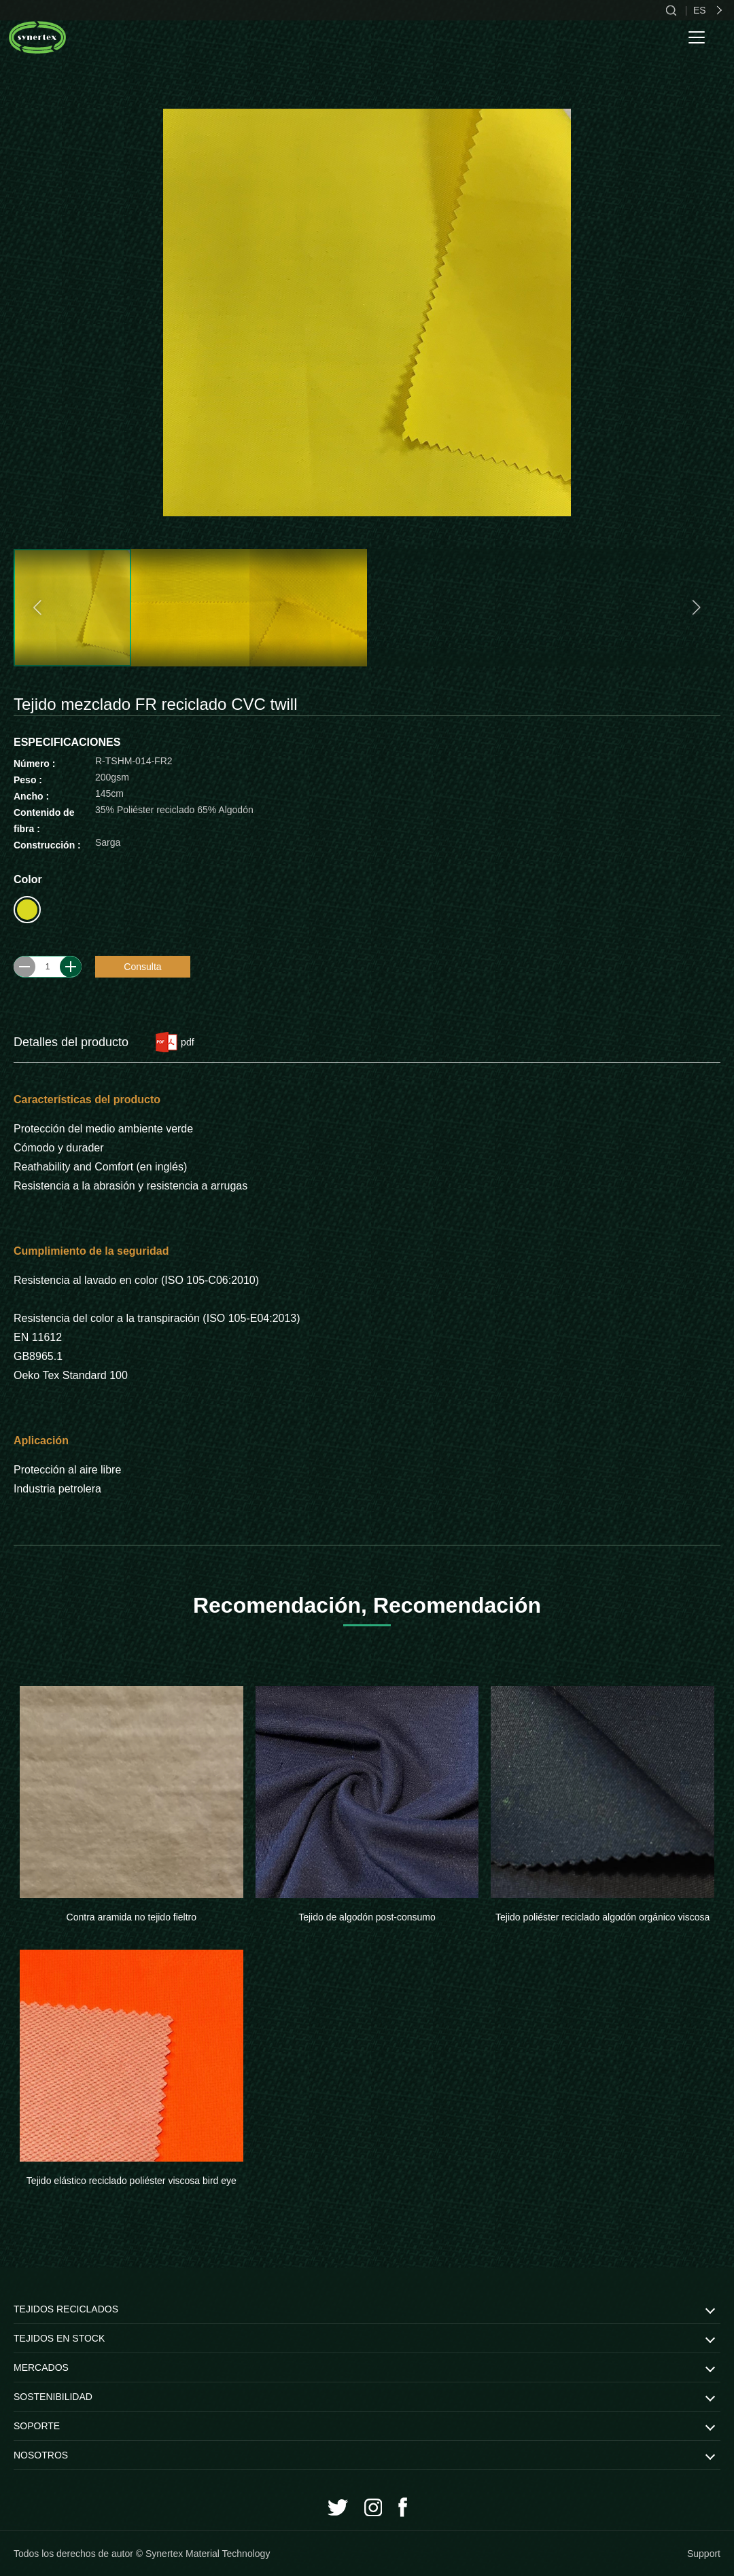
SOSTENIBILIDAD (53, 2396)
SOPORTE (37, 2425)
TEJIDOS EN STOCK (59, 2338)
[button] (39, 608)
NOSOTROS (41, 2455)
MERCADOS (41, 2367)
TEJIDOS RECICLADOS (66, 2309)
